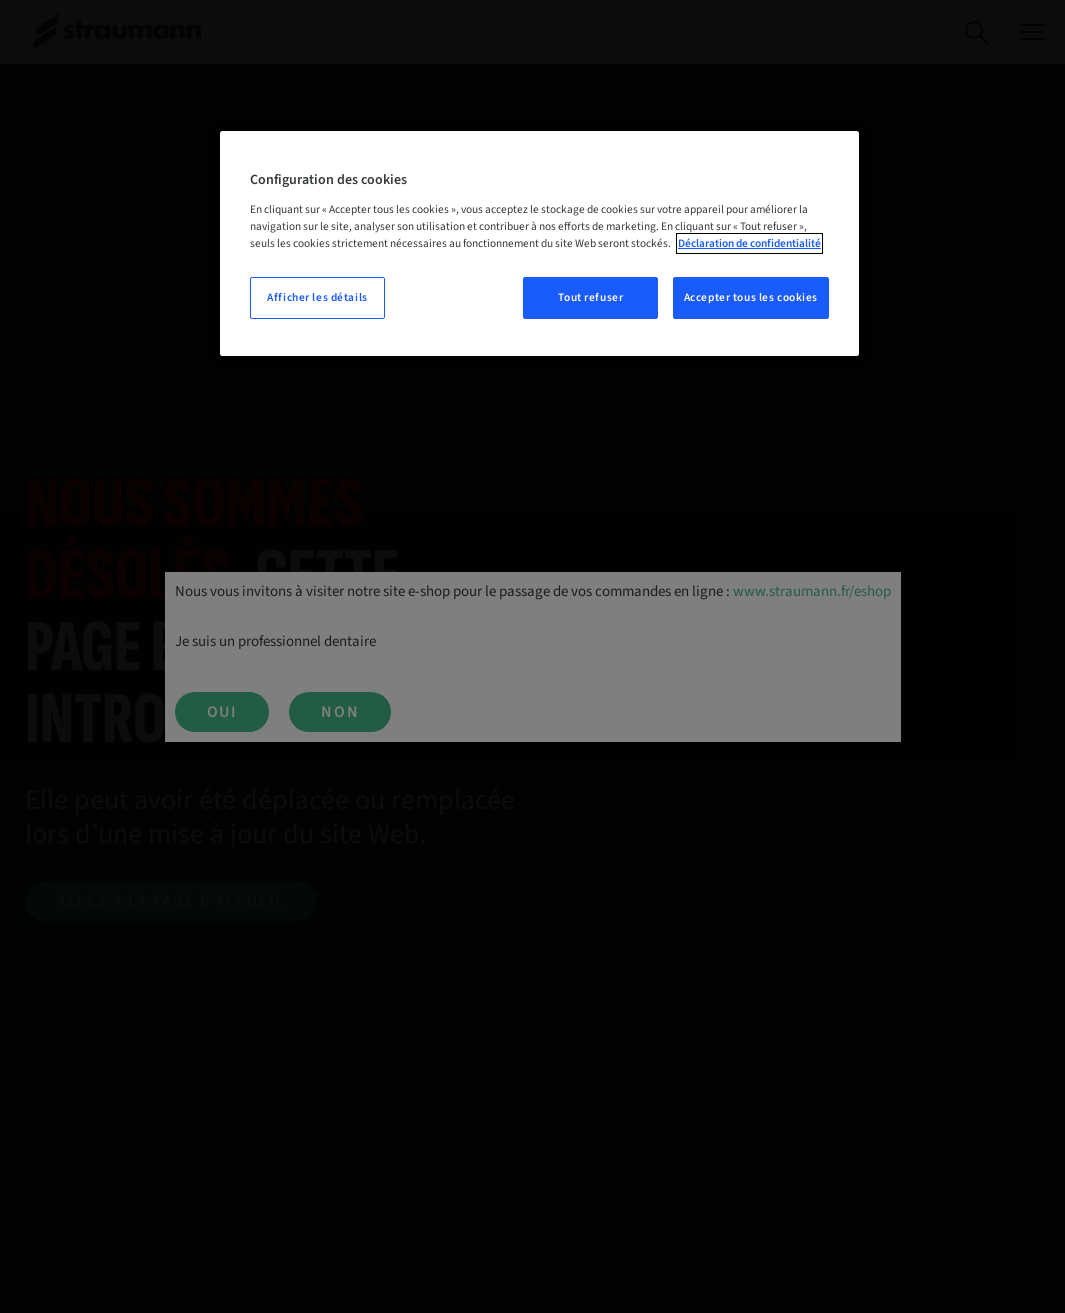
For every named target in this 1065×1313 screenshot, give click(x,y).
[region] (539, 243)
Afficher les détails (317, 297)
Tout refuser (590, 297)
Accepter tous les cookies (751, 297)
